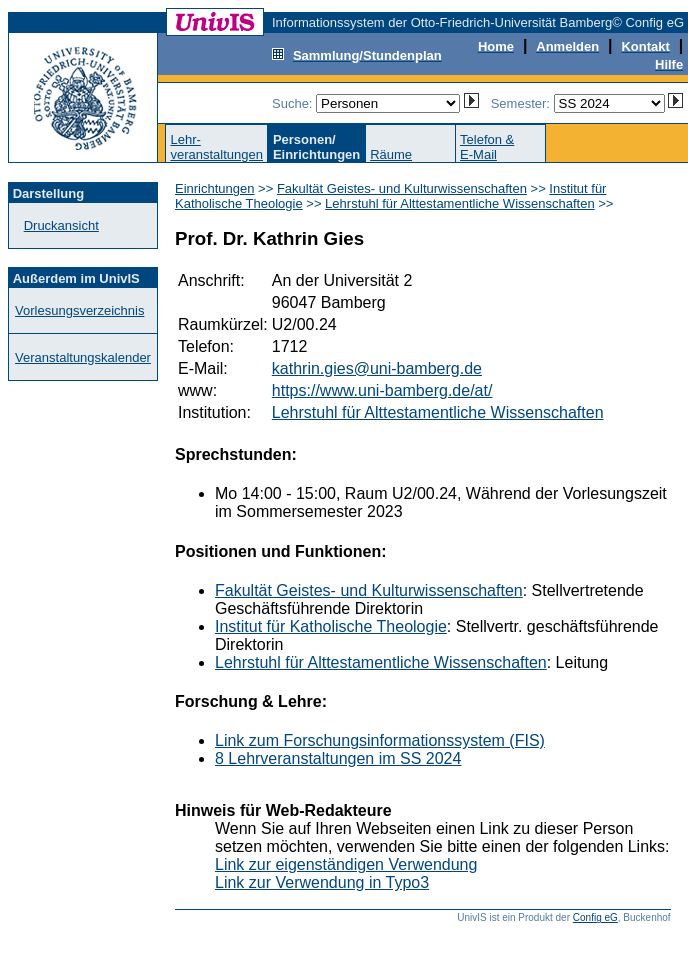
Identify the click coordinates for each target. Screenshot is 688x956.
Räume (391, 154)
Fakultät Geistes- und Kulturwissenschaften (402, 188)
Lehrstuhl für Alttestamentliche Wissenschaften (460, 203)
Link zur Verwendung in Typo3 (322, 882)
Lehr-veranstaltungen (216, 147)
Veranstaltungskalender (83, 357)
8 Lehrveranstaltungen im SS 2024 (338, 758)
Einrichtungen (215, 188)
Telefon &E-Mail (487, 147)
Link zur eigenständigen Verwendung (346, 864)
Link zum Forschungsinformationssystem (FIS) (380, 740)
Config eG (595, 917)
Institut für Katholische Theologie (331, 626)
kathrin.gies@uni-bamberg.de (377, 368)
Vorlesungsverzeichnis (79, 310)
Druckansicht (61, 225)
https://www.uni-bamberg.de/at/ (382, 390)
